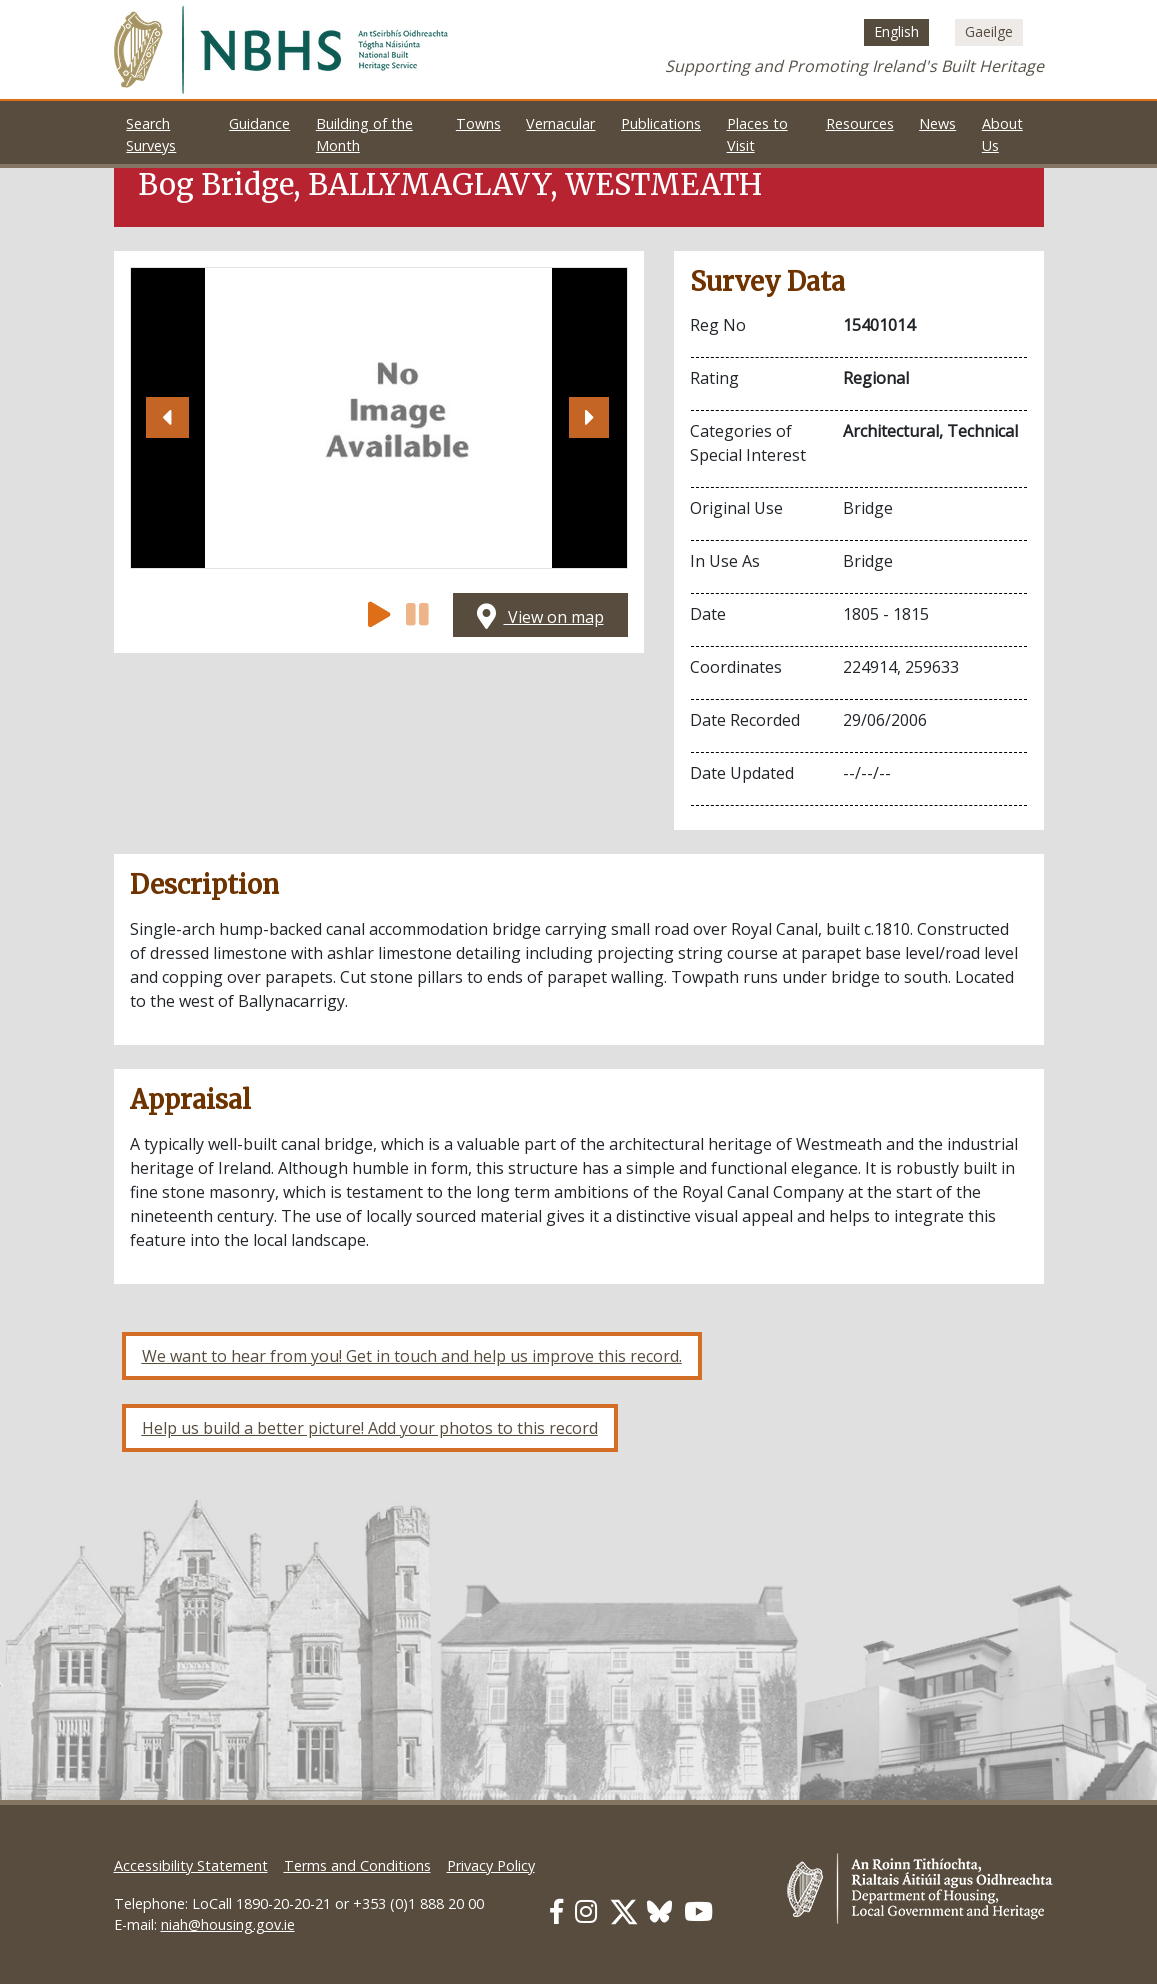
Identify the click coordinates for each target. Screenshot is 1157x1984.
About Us (1002, 134)
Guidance (259, 123)
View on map (540, 617)
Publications (661, 123)
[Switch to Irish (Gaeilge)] (989, 32)
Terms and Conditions (357, 1865)
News (937, 123)
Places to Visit (757, 134)
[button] (168, 418)
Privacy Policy (491, 1865)
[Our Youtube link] (698, 1911)
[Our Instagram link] (586, 1911)
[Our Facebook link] (556, 1911)
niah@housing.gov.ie (228, 1924)
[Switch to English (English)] (896, 32)
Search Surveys (151, 134)
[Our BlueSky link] (659, 1911)
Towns (478, 123)
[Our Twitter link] (624, 1911)
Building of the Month (364, 134)
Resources (860, 123)
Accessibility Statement (191, 1865)
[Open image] (378, 418)
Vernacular (560, 123)
